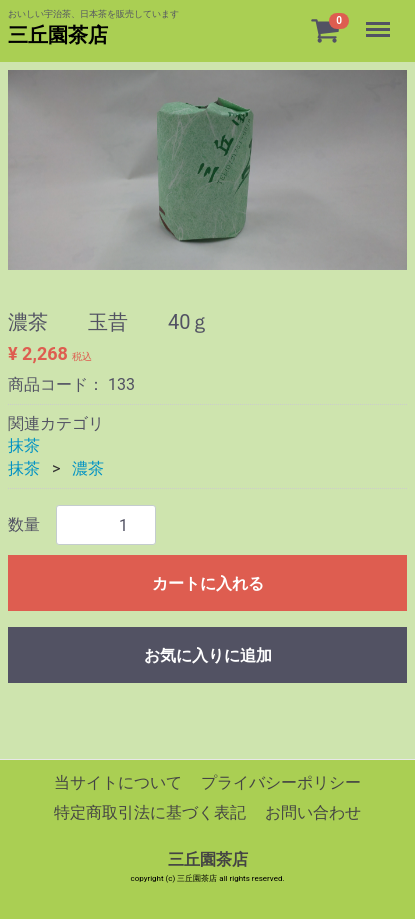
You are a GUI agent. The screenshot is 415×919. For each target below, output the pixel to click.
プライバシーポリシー (281, 782)
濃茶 (88, 468)
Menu (380, 20)
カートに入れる (208, 583)
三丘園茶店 (58, 35)
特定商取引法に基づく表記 (150, 813)
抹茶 (24, 445)
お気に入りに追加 (208, 655)
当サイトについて (118, 782)
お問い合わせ (313, 813)
